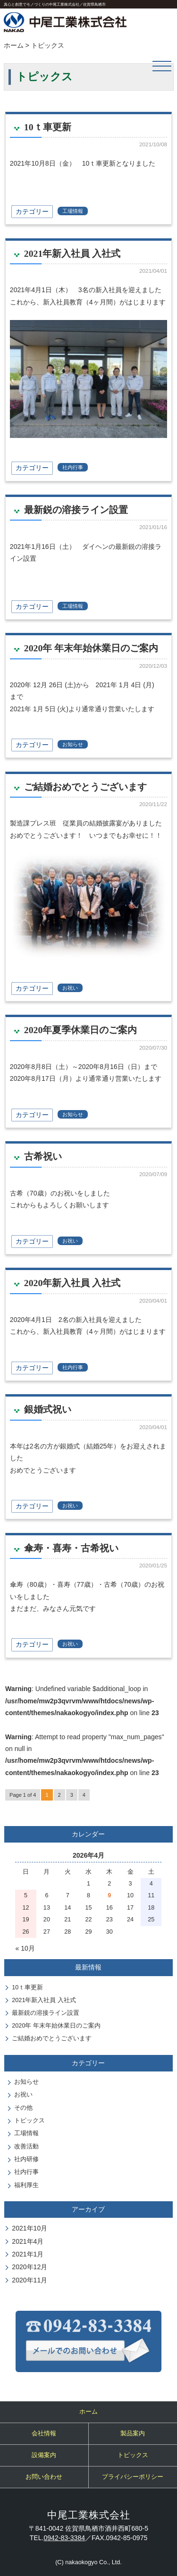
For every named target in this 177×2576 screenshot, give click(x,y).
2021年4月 (27, 2241)
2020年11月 (29, 2280)
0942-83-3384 (64, 2538)
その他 (23, 2108)
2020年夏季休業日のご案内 (80, 1030)
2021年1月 (27, 2254)
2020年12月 (29, 2267)
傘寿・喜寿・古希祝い (71, 1548)
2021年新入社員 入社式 (72, 253)
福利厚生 (26, 2185)
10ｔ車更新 (47, 127)
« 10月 (24, 1948)
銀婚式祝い (47, 1409)
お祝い (70, 988)
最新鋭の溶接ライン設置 (76, 510)
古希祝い (43, 1156)
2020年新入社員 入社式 (72, 1283)
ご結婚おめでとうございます (85, 787)
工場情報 (72, 211)
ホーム (14, 45)
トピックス (29, 2120)
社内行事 (72, 467)
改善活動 (26, 2146)
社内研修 (26, 2159)
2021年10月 (29, 2228)
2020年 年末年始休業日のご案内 (91, 648)
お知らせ (72, 744)
